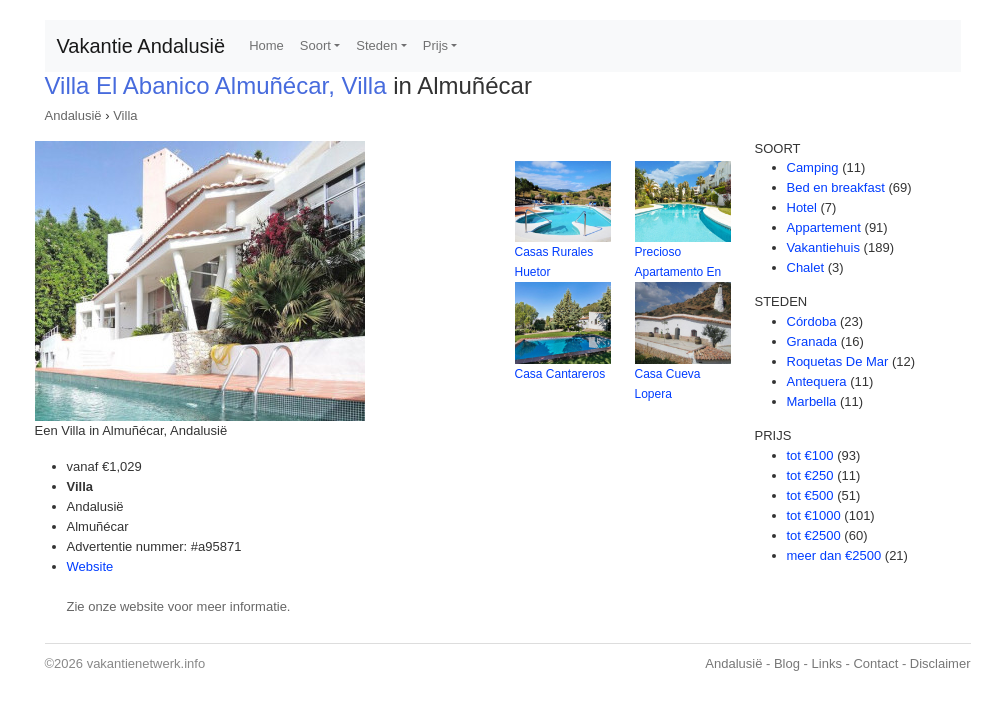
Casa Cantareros (560, 374)
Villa (125, 115)
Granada (812, 341)
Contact (875, 663)
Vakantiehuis (823, 247)
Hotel (802, 207)
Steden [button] (376, 45)
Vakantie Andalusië (141, 46)
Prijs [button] (435, 45)
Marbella (812, 401)
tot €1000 (814, 515)
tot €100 (810, 455)
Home (266, 45)
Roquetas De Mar (838, 361)
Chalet (806, 267)
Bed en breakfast (836, 187)
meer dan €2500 (834, 555)
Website (90, 566)
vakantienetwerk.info (146, 663)
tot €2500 (814, 535)
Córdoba (812, 321)
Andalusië (73, 115)
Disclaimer (940, 663)
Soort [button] (315, 45)
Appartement (824, 227)
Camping (813, 167)
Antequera (817, 381)
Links (827, 663)
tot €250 (810, 475)
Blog (787, 663)
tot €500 (810, 495)
